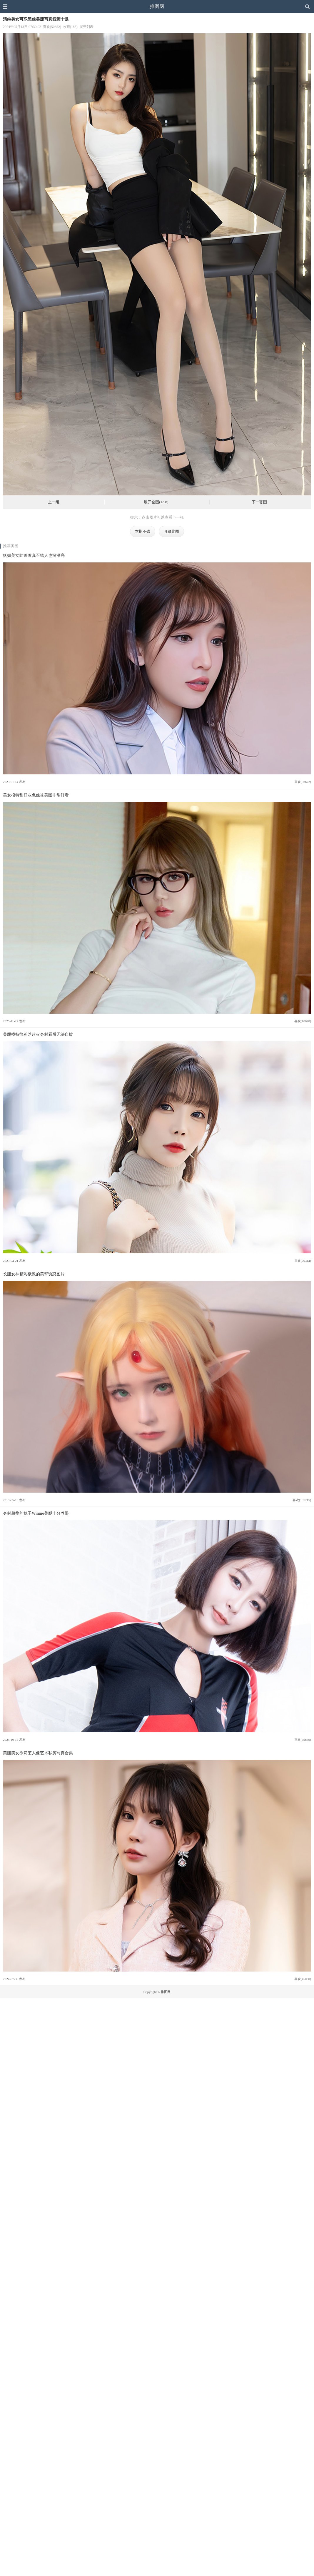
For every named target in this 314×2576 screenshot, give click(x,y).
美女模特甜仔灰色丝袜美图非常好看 (36, 795)
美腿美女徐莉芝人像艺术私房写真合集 (38, 1752)
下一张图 (259, 502)
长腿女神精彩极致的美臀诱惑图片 (34, 1274)
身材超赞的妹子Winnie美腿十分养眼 (36, 1513)
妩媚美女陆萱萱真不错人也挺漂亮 (34, 555)
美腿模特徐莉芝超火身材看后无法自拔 (38, 1034)
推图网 (157, 6)
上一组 (53, 502)
